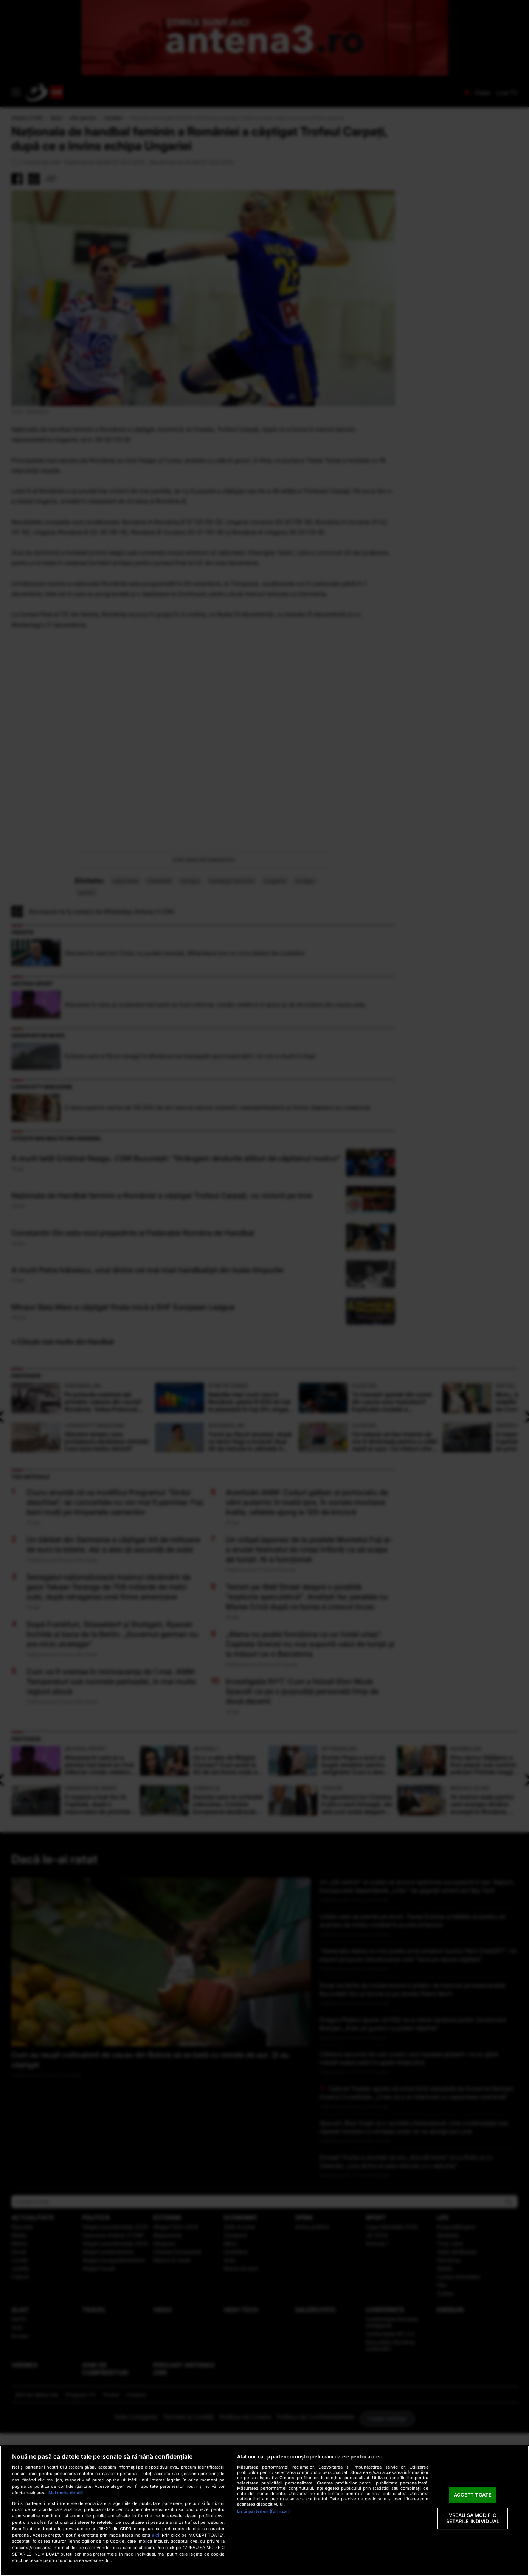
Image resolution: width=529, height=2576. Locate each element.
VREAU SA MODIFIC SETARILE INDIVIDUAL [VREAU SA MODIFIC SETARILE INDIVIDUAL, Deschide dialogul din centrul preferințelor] (472, 2518)
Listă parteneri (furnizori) (264, 2511)
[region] (264, 2510)
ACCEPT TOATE (473, 2495)
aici (155, 2535)
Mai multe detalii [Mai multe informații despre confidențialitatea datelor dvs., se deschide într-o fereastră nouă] (65, 2492)
